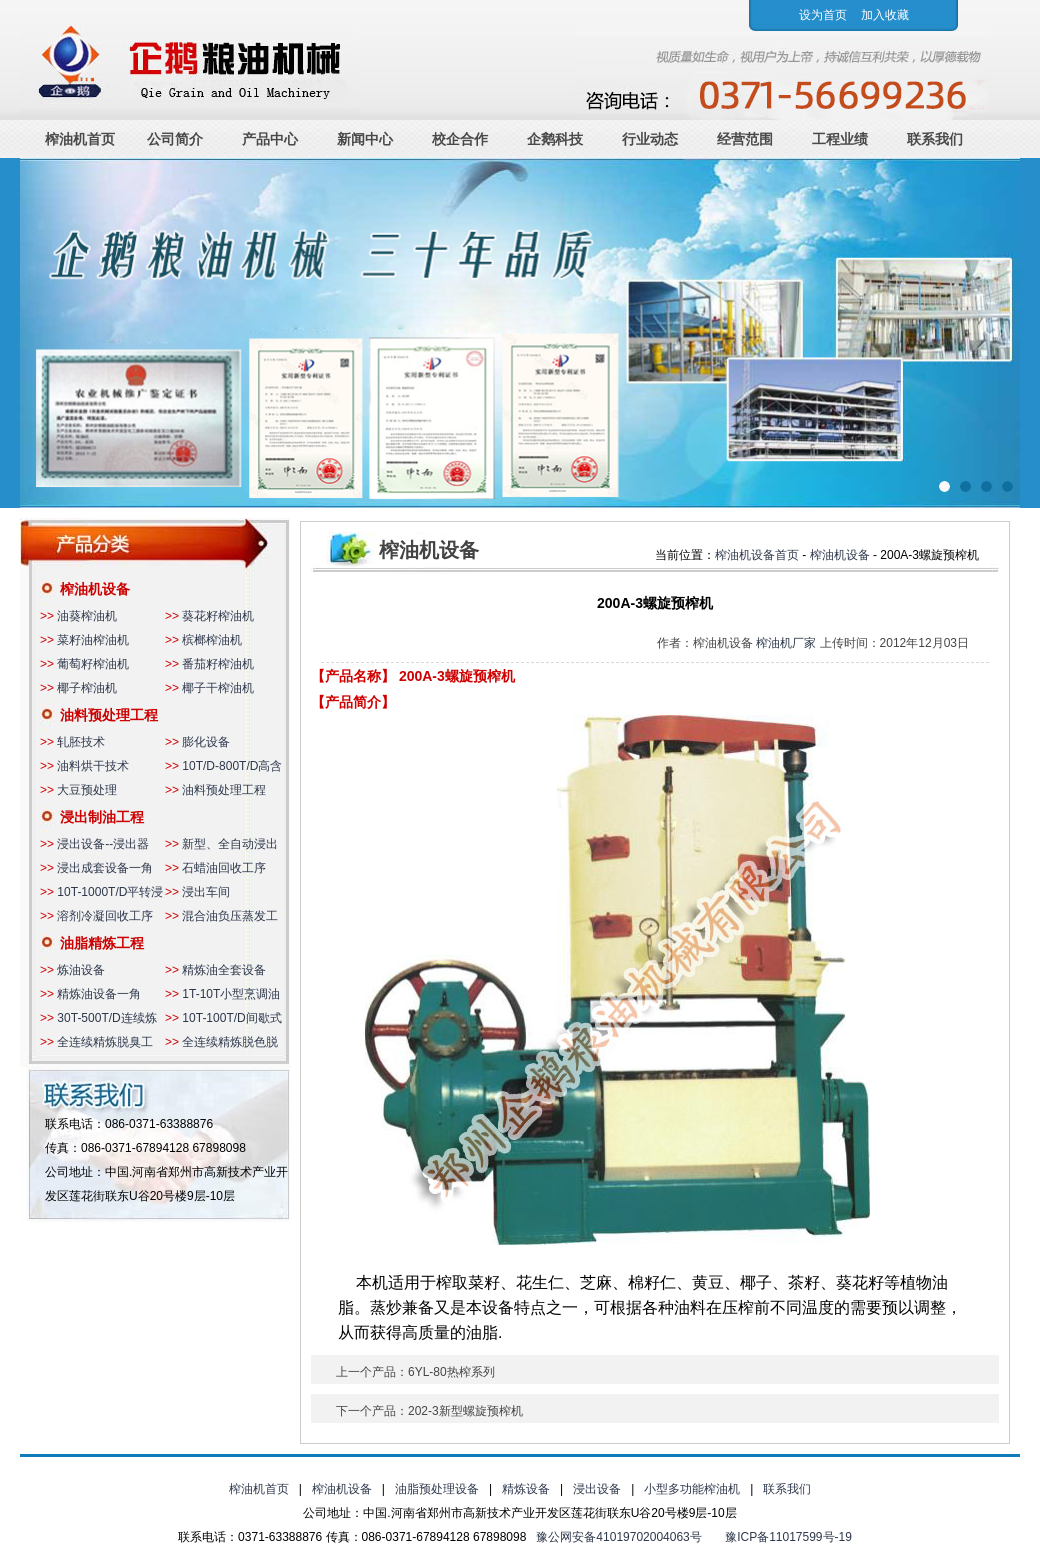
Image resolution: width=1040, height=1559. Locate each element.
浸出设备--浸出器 (103, 844)
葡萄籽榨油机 (93, 664)
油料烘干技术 (93, 766)
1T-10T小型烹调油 (231, 994)
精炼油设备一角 (99, 994)
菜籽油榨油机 (93, 640)
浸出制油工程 (102, 817)
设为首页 (823, 15)
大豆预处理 (87, 790)
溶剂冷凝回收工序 (105, 916)
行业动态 (650, 139)
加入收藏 (885, 15)
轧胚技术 (81, 742)
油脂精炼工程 (102, 943)
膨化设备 (206, 742)
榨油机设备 (95, 589)
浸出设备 (597, 1489)
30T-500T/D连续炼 (106, 1018)
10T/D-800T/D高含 (232, 766)
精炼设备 (526, 1489)
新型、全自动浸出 (230, 844)
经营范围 (745, 139)
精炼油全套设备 (224, 970)
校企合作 (460, 139)
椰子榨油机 (87, 688)
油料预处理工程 (109, 715)
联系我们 (935, 139)
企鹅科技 (555, 139)
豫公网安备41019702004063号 (618, 1537)
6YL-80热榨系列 (451, 1372)
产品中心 (270, 139)
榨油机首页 (80, 139)
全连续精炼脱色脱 (230, 1042)
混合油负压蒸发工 (230, 916)
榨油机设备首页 (757, 555)
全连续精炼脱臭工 (105, 1042)
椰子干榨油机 (218, 688)
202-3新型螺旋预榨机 (465, 1411)
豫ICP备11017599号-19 (788, 1537)
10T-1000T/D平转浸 (110, 892)
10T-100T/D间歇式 (231, 1018)
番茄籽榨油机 (218, 664)
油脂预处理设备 (437, 1489)
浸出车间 (206, 892)
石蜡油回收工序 (224, 868)
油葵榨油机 (87, 616)
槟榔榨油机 (212, 640)
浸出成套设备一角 (105, 868)
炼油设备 (81, 970)
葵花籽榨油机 (218, 616)
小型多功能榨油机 (692, 1489)
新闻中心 (365, 139)
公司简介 (175, 139)
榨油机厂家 (786, 643)
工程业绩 (840, 139)
